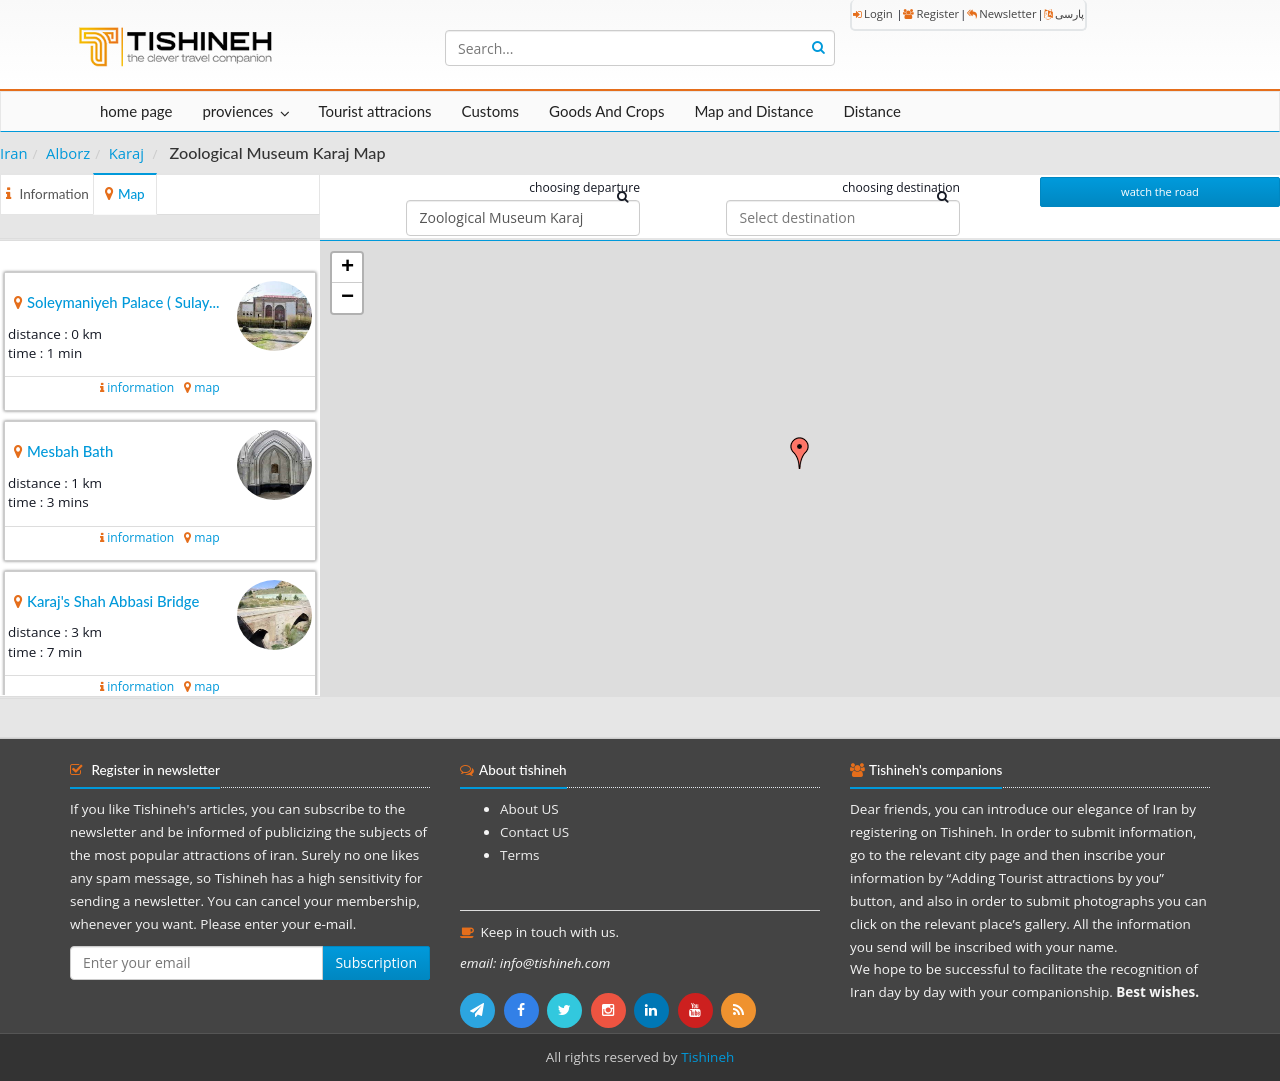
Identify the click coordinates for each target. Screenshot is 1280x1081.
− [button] (347, 298)
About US (529, 809)
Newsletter (1001, 13)
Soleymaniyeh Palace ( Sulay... (123, 302)
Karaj (126, 153)
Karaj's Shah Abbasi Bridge (113, 601)
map (206, 387)
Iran (14, 153)
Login (873, 13)
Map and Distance (753, 111)
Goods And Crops (606, 111)
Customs (490, 111)
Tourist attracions (374, 111)
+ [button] (347, 268)
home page (136, 111)
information (140, 387)
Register (931, 13)
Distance (872, 111)
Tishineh (707, 1057)
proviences (237, 111)
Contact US (534, 832)
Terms (519, 855)
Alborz (68, 153)
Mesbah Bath (70, 451)
